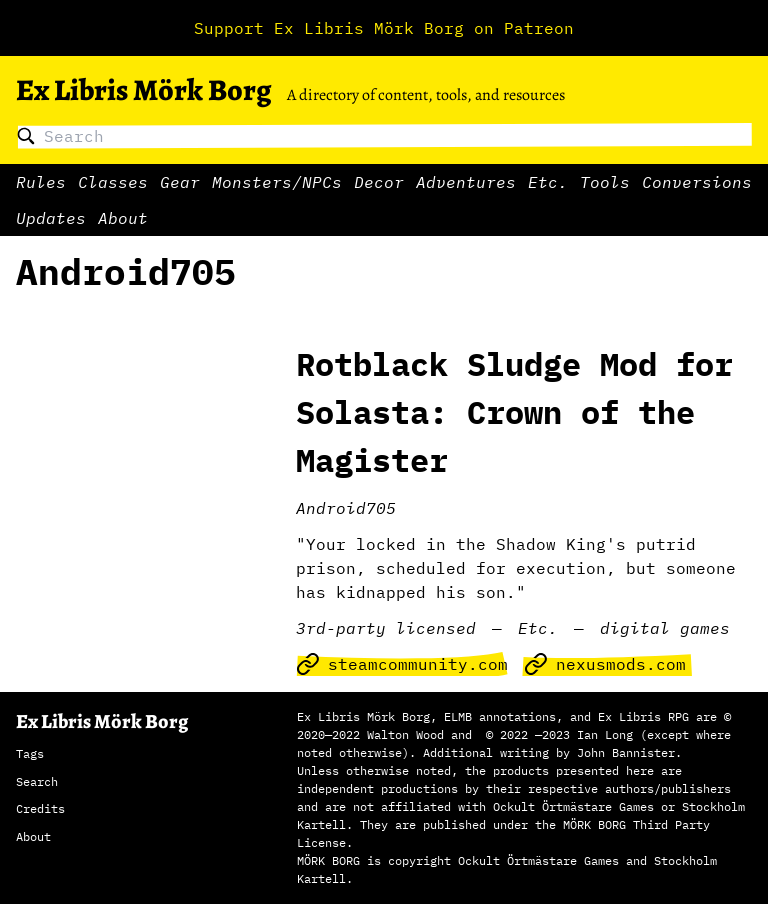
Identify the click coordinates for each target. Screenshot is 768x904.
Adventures (466, 182)
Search (37, 781)
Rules (41, 182)
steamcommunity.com (402, 664)
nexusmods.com (605, 664)
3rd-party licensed (386, 628)
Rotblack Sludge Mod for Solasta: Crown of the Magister (514, 412)
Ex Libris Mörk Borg (143, 90)
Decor (379, 182)
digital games (665, 628)
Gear (180, 182)
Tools (605, 182)
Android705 (346, 508)
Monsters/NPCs (277, 182)
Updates (51, 218)
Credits (40, 808)
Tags (30, 753)
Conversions (697, 182)
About (123, 218)
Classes (113, 182)
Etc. (548, 182)
